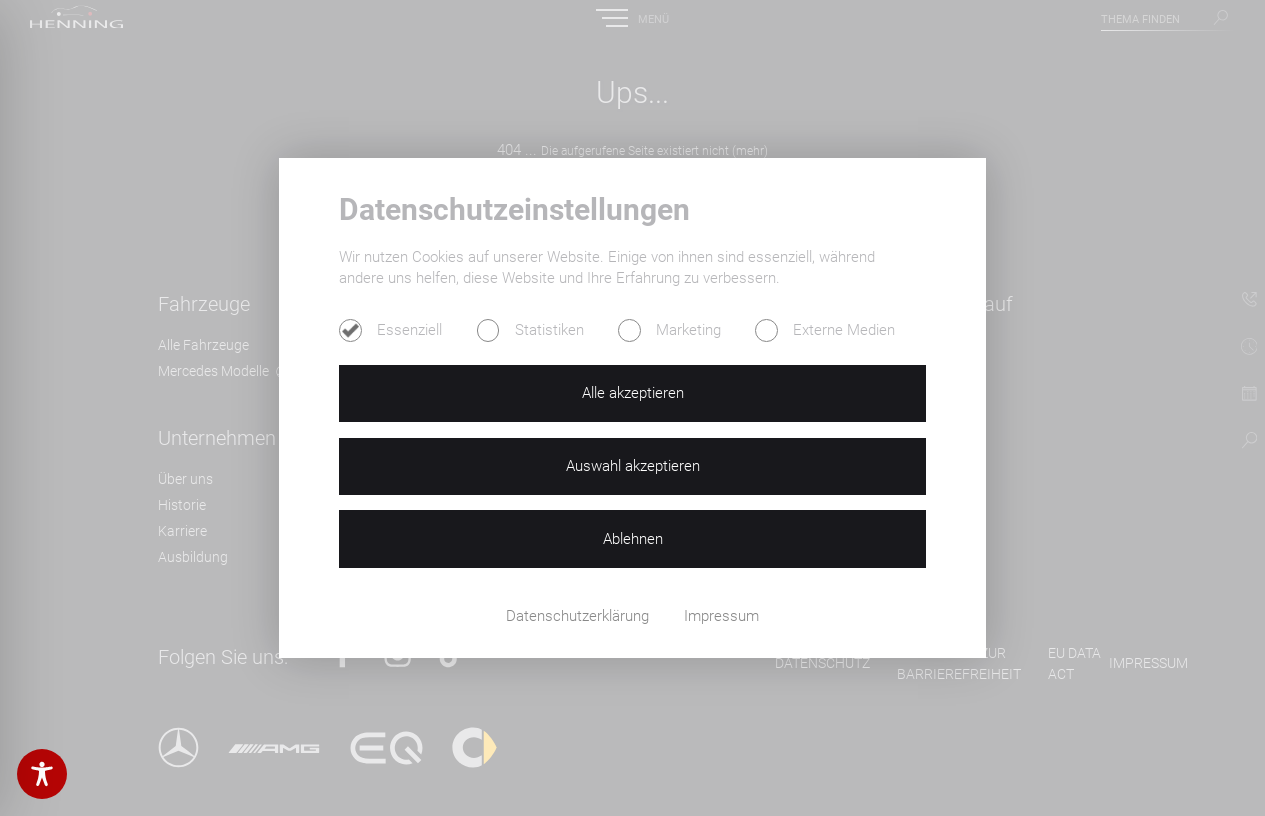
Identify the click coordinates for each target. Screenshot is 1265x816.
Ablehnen (633, 539)
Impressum (721, 616)
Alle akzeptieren (633, 393)
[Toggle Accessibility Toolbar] (42, 774)
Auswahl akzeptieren (633, 466)
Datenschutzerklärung (579, 616)
